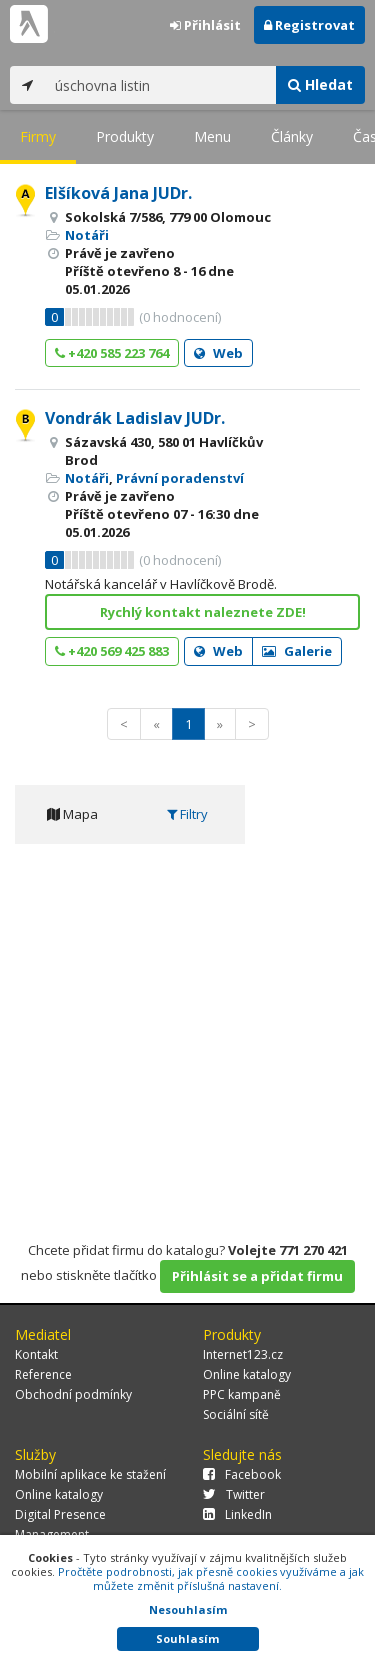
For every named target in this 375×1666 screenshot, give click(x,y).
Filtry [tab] (187, 814)
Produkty (125, 136)
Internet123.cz (243, 1354)
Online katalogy (247, 1374)
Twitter (234, 1494)
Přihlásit (205, 25)
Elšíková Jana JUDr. (118, 193)
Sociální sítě (236, 1414)
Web (218, 353)
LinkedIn (237, 1514)
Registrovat (309, 25)
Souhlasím (187, 1638)
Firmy (38, 136)
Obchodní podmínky (73, 1394)
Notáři (87, 235)
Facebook (242, 1474)
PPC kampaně (242, 1394)
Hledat (320, 84)
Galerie (297, 651)
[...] (160, 85)
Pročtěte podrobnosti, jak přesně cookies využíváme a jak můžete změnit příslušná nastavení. (211, 1578)
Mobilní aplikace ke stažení (90, 1474)
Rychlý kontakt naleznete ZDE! (203, 612)
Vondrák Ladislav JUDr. (135, 418)
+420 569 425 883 (112, 651)
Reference (43, 1374)
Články (292, 136)
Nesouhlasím (188, 1609)
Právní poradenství (180, 478)
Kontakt (36, 1354)
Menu (212, 136)
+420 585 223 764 (112, 353)
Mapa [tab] (72, 814)
